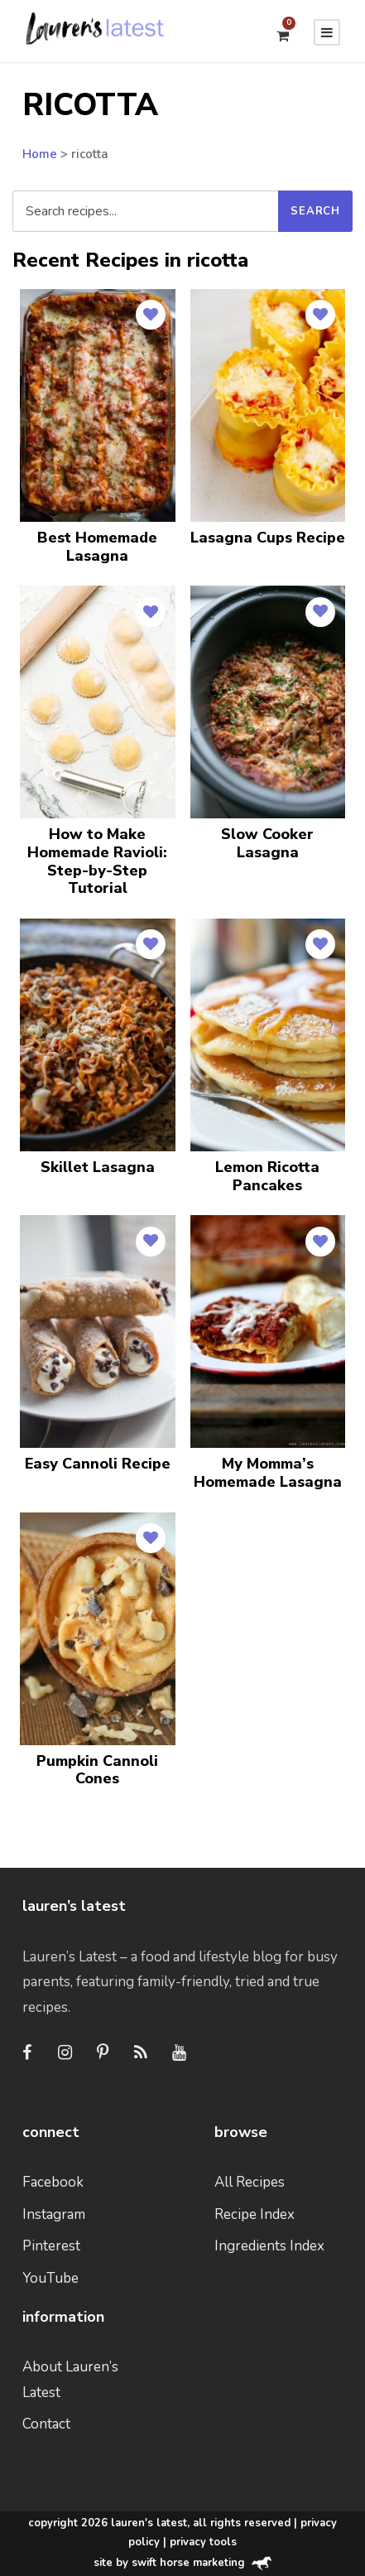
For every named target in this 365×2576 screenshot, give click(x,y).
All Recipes (249, 2182)
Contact (46, 2424)
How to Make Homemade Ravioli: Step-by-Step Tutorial (97, 861)
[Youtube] (178, 2053)
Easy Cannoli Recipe (97, 1464)
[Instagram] (64, 2053)
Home (39, 154)
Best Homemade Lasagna (97, 547)
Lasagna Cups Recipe (267, 538)
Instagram (53, 2214)
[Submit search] (315, 211)
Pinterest (51, 2245)
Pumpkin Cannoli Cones (97, 1770)
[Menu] (327, 32)
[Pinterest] (102, 2053)
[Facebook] (26, 2053)
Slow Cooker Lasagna (267, 843)
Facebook (53, 2182)
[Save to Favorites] (151, 315)
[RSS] (140, 2053)
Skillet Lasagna (98, 1167)
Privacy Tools (203, 2542)
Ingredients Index (269, 2245)
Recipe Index (254, 2214)
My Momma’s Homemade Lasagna (268, 1473)
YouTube (50, 2278)
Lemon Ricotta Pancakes (267, 1176)
